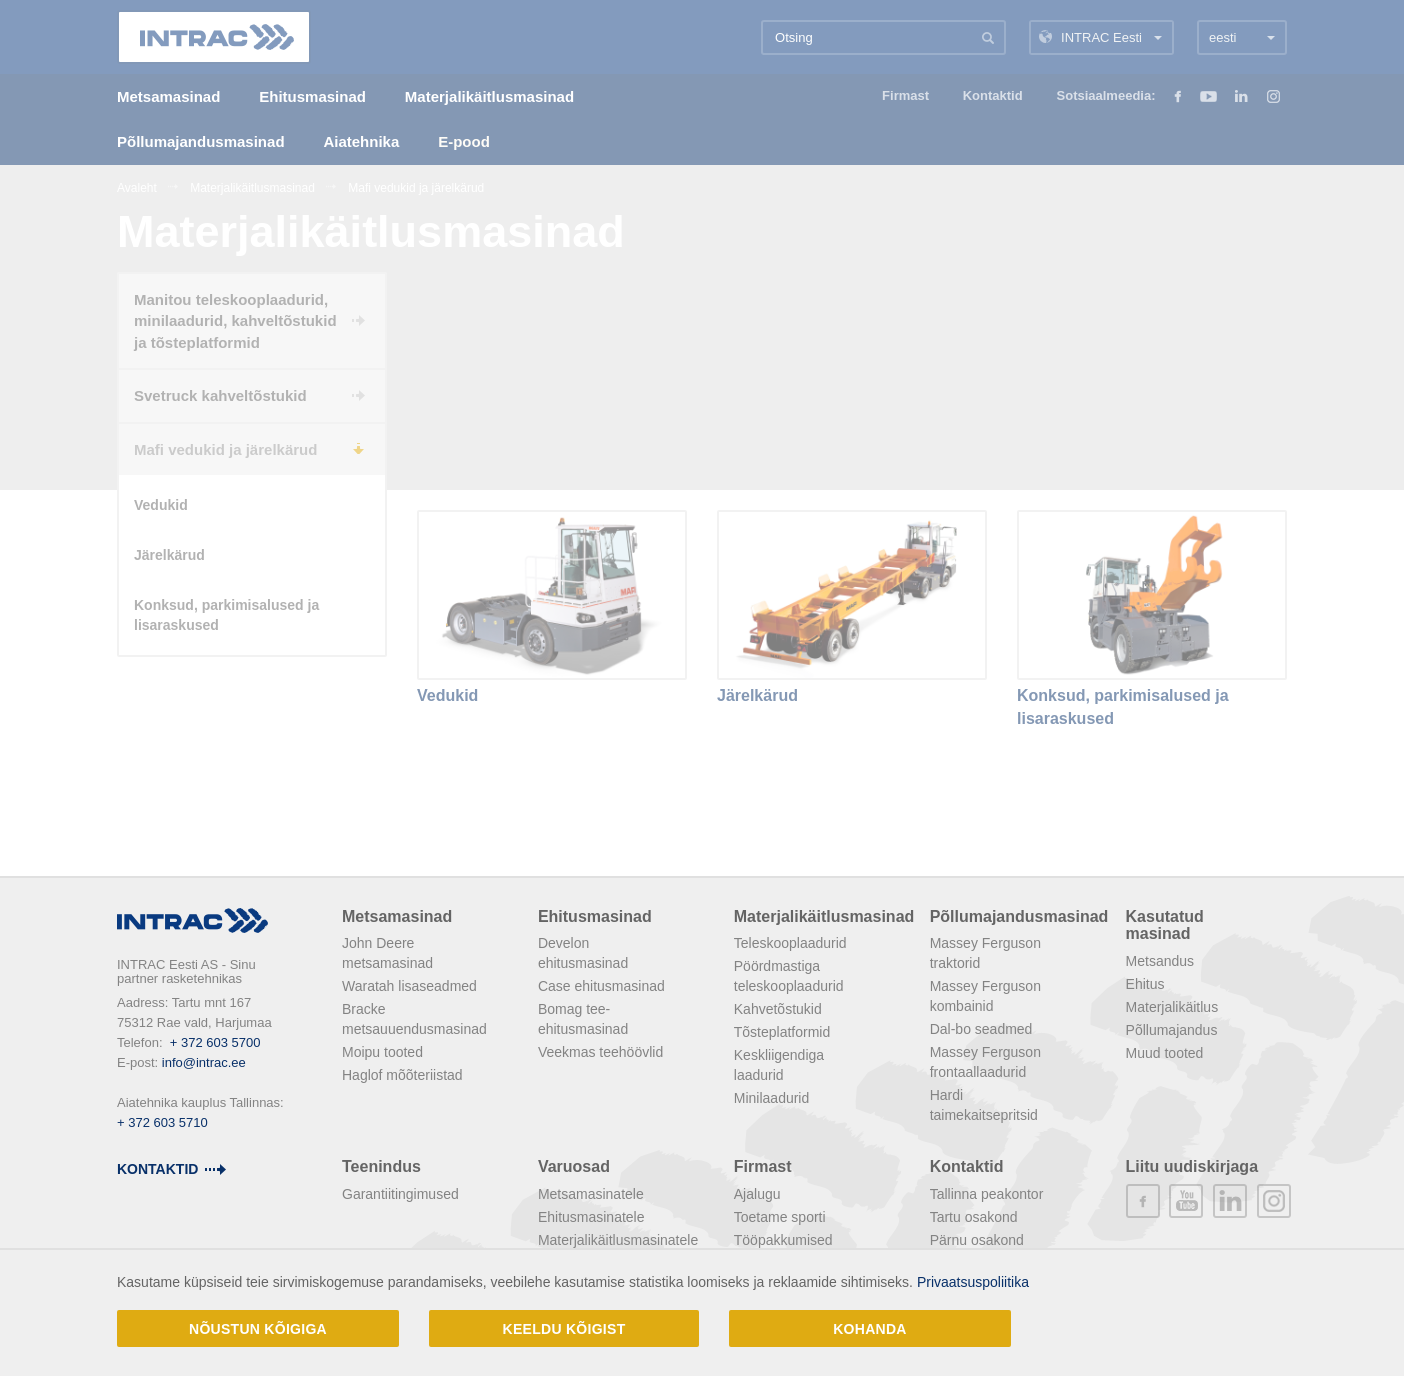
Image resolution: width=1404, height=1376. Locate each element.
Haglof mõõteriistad (402, 1075)
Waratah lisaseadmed (409, 986)
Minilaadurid (771, 1098)
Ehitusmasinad (595, 916)
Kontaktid (157, 1169)
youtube (1186, 1201)
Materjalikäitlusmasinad (824, 916)
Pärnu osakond (977, 1240)
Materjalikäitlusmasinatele (618, 1240)
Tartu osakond (974, 1217)
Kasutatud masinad (1165, 925)
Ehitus (1145, 984)
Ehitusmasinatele (591, 1217)
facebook (1143, 1201)
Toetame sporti (780, 1217)
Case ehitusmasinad (601, 986)
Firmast (763, 1166)
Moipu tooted (382, 1052)
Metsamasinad (397, 916)
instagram (1274, 1201)
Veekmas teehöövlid (600, 1052)
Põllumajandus (1172, 1030)
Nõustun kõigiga (258, 1329)
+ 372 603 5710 (162, 1122)
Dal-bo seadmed (981, 1029)
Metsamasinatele (591, 1194)
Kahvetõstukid (778, 1009)
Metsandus (1160, 961)
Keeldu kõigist (564, 1329)
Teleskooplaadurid (790, 943)
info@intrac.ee (204, 1062)
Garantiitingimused (400, 1194)
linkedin (1230, 1201)
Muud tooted (1165, 1053)
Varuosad (574, 1166)
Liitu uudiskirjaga (1192, 1166)
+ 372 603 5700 (215, 1042)
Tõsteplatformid (782, 1032)
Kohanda (870, 1329)
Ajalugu (757, 1194)
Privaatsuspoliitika (973, 1282)
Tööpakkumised (783, 1240)
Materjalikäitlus (1172, 1007)
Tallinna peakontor (987, 1194)
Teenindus (381, 1166)
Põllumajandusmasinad (1019, 916)
